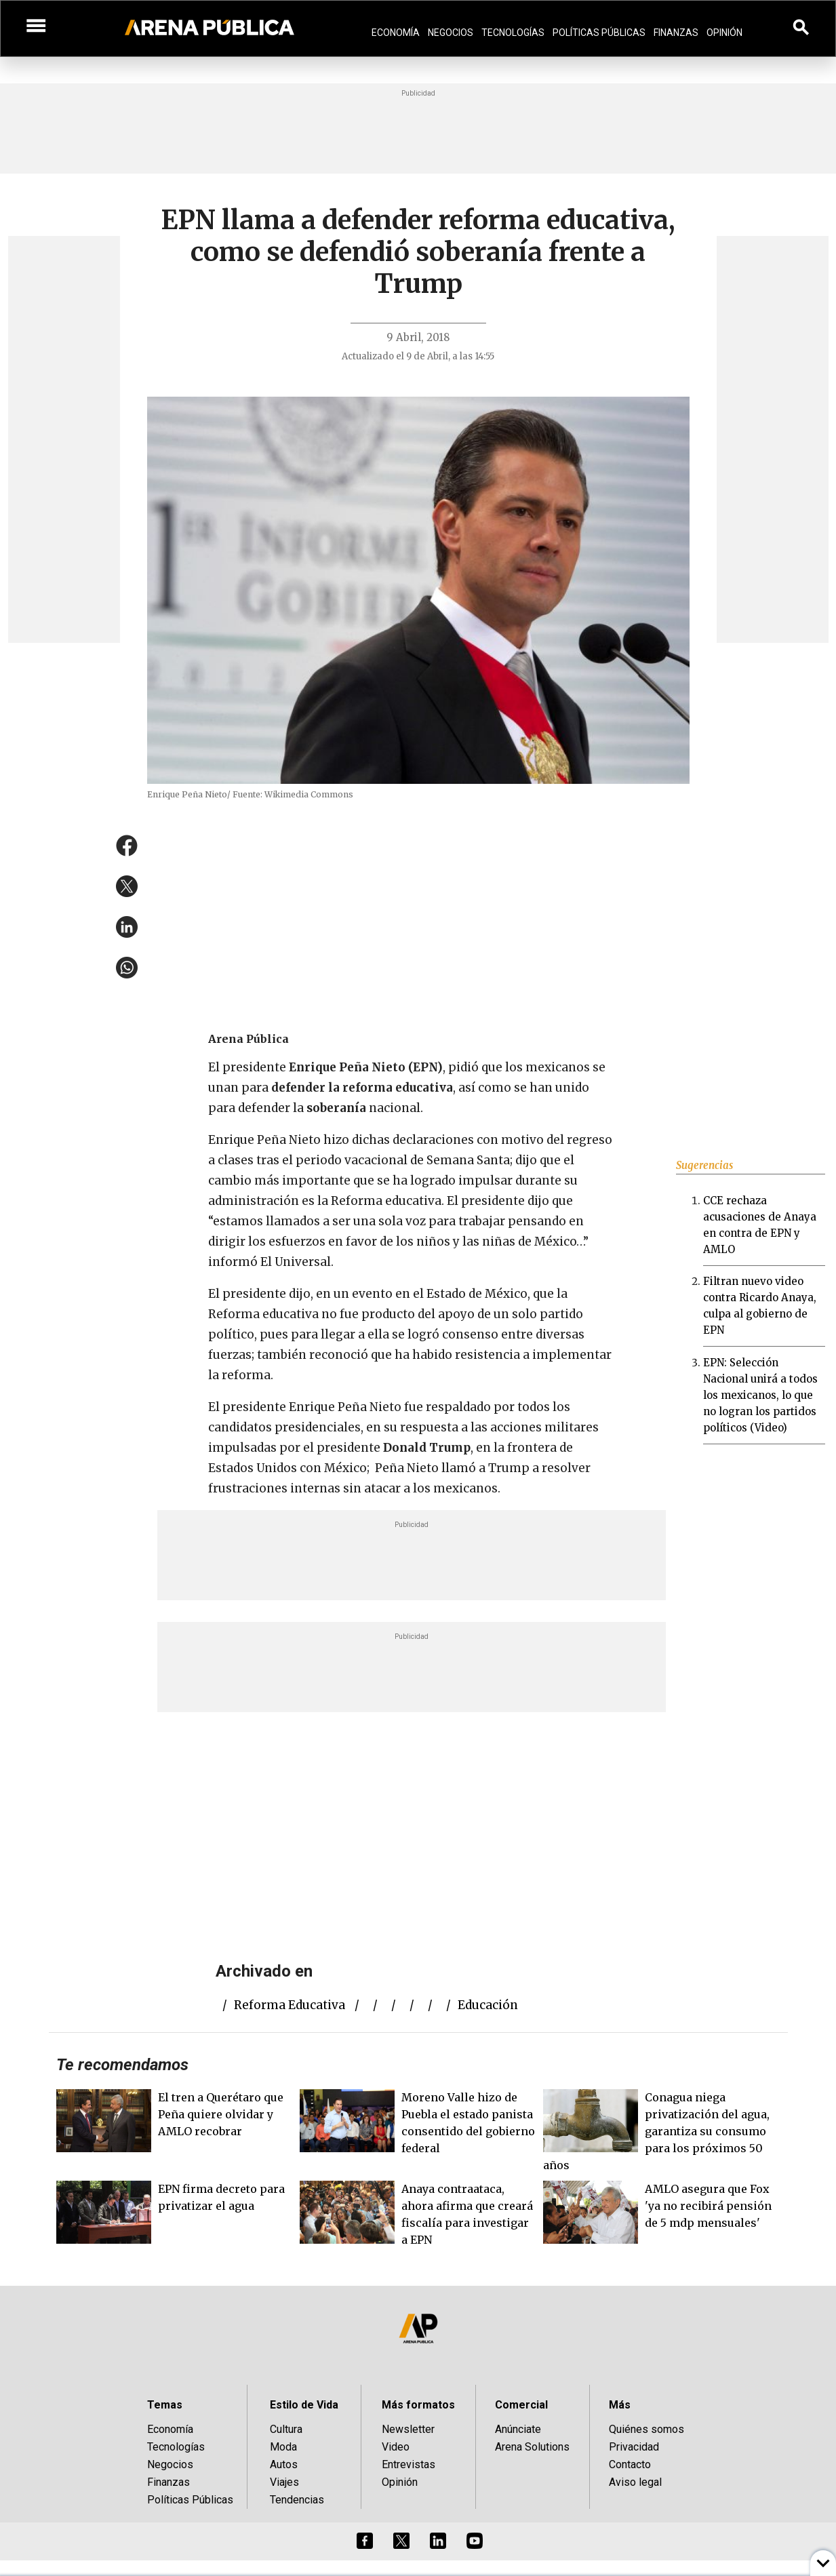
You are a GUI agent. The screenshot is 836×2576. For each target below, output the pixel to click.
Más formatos (418, 2404)
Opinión (724, 32)
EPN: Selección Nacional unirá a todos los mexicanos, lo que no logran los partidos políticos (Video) (760, 1395)
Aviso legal (635, 2482)
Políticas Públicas (599, 32)
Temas (164, 2404)
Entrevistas (408, 2464)
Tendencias (297, 2499)
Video (396, 2446)
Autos (284, 2464)
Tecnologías (512, 32)
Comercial (521, 2404)
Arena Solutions (532, 2446)
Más (620, 2404)
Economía (396, 32)
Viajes (284, 2482)
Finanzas (676, 32)
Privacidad (634, 2446)
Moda (283, 2446)
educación (488, 2005)
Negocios (450, 32)
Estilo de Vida (304, 2404)
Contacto (630, 2464)
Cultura (286, 2429)
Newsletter (408, 2429)
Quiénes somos (646, 2429)
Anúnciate (518, 2429)
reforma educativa (289, 2005)
